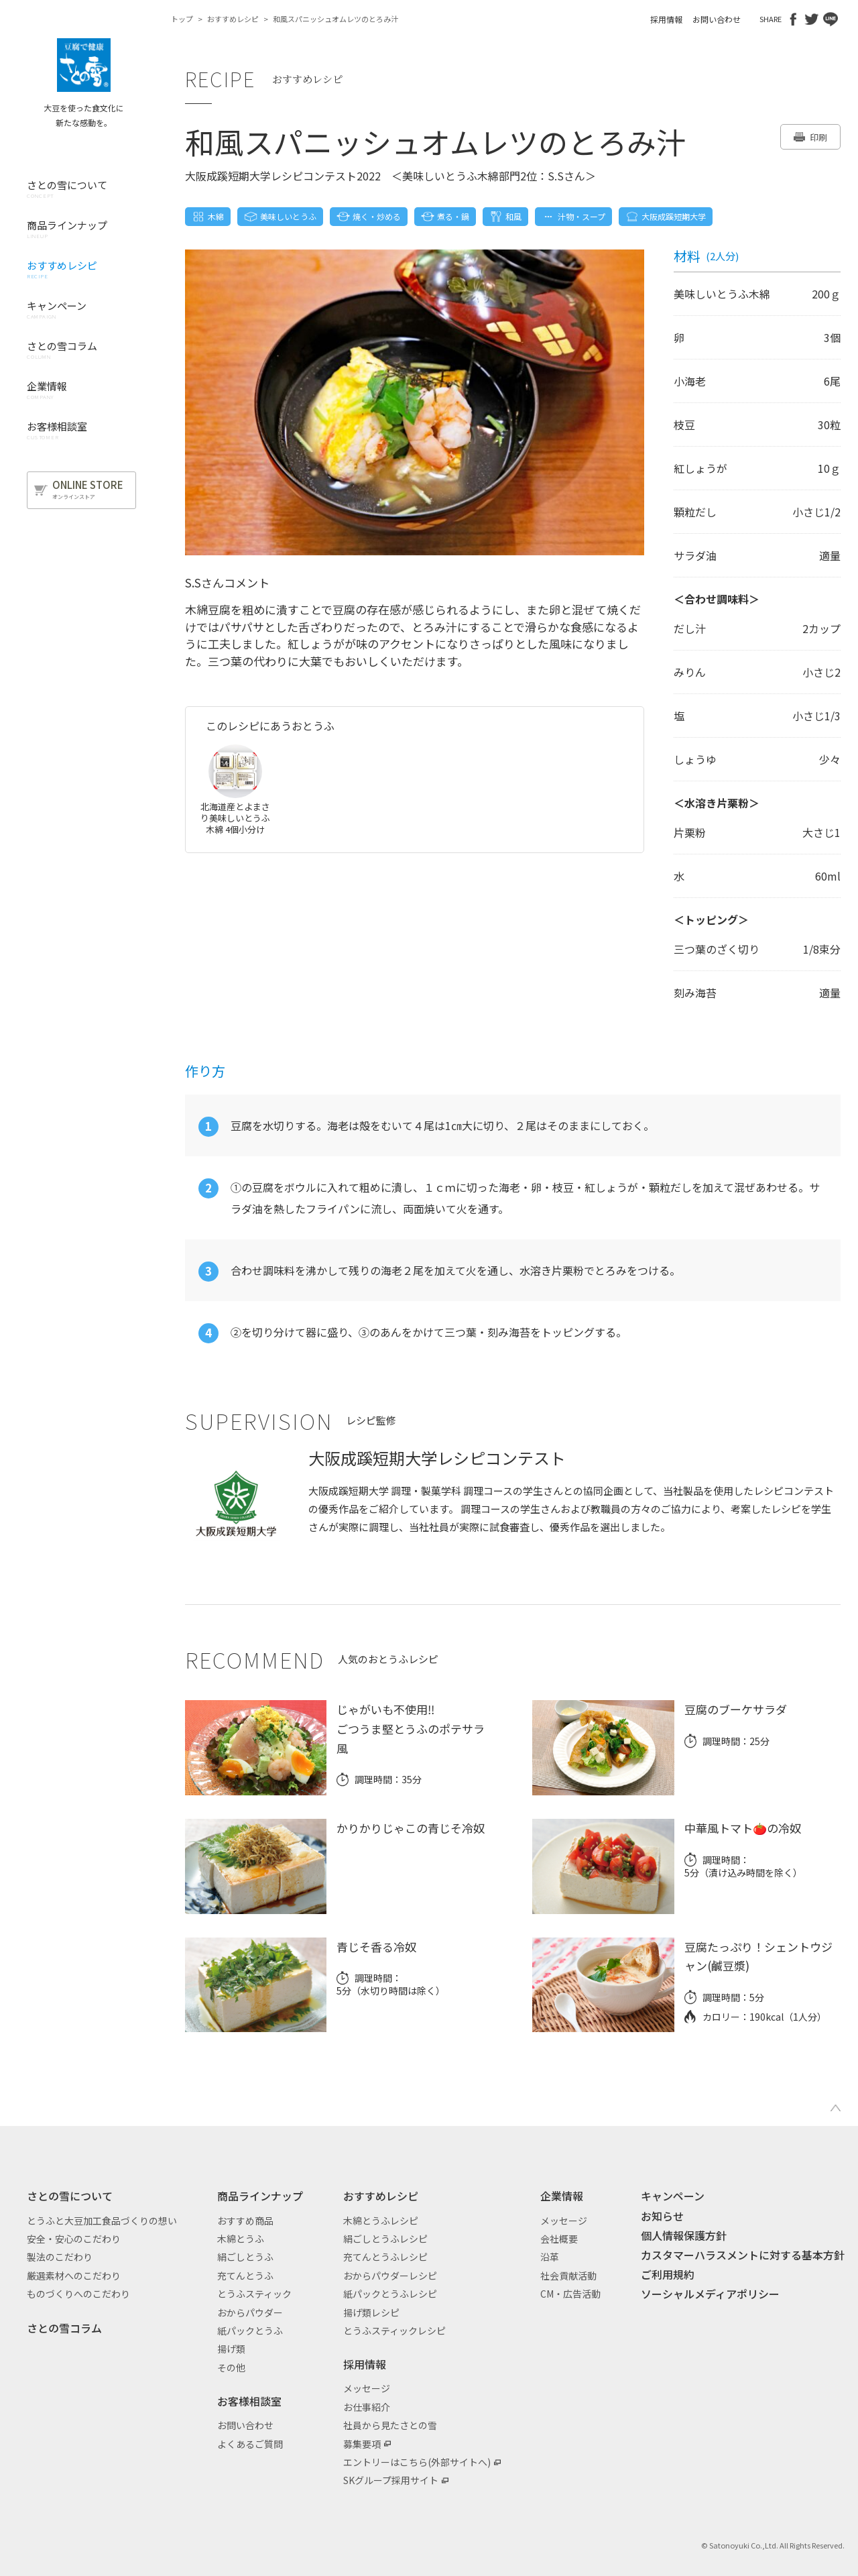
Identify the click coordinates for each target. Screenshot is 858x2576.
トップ (182, 18)
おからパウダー (250, 2312)
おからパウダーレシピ (390, 2275)
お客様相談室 (249, 2401)
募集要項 (362, 2444)
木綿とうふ (240, 2238)
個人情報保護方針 (684, 2235)
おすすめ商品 (245, 2220)
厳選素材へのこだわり (74, 2275)
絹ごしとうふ (245, 2256)
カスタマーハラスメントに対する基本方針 (743, 2255)
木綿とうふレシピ (380, 2220)
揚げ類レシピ (371, 2312)
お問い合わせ (716, 19)
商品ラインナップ (260, 2196)
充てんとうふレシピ (385, 2256)
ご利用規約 (667, 2274)
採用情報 (666, 19)
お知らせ (662, 2216)
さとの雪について (70, 2196)
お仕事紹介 (366, 2407)
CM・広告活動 (570, 2293)
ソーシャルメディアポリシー (710, 2294)
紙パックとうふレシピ (390, 2293)
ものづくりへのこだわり (78, 2293)
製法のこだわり (60, 2256)
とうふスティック (254, 2293)
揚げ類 (231, 2348)
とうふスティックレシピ (394, 2330)
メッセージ (366, 2388)
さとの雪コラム (64, 2328)
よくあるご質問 (250, 2444)
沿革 (549, 2256)
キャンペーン (672, 2196)
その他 (231, 2367)
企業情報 (561, 2196)
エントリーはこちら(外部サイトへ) (417, 2462)
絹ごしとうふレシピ (385, 2238)
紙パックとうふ (250, 2330)
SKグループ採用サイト (390, 2480)
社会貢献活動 (568, 2275)
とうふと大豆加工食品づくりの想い (102, 2220)
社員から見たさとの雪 (390, 2425)
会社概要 (559, 2238)
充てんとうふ (245, 2275)
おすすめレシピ (233, 18)
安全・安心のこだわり (74, 2238)
